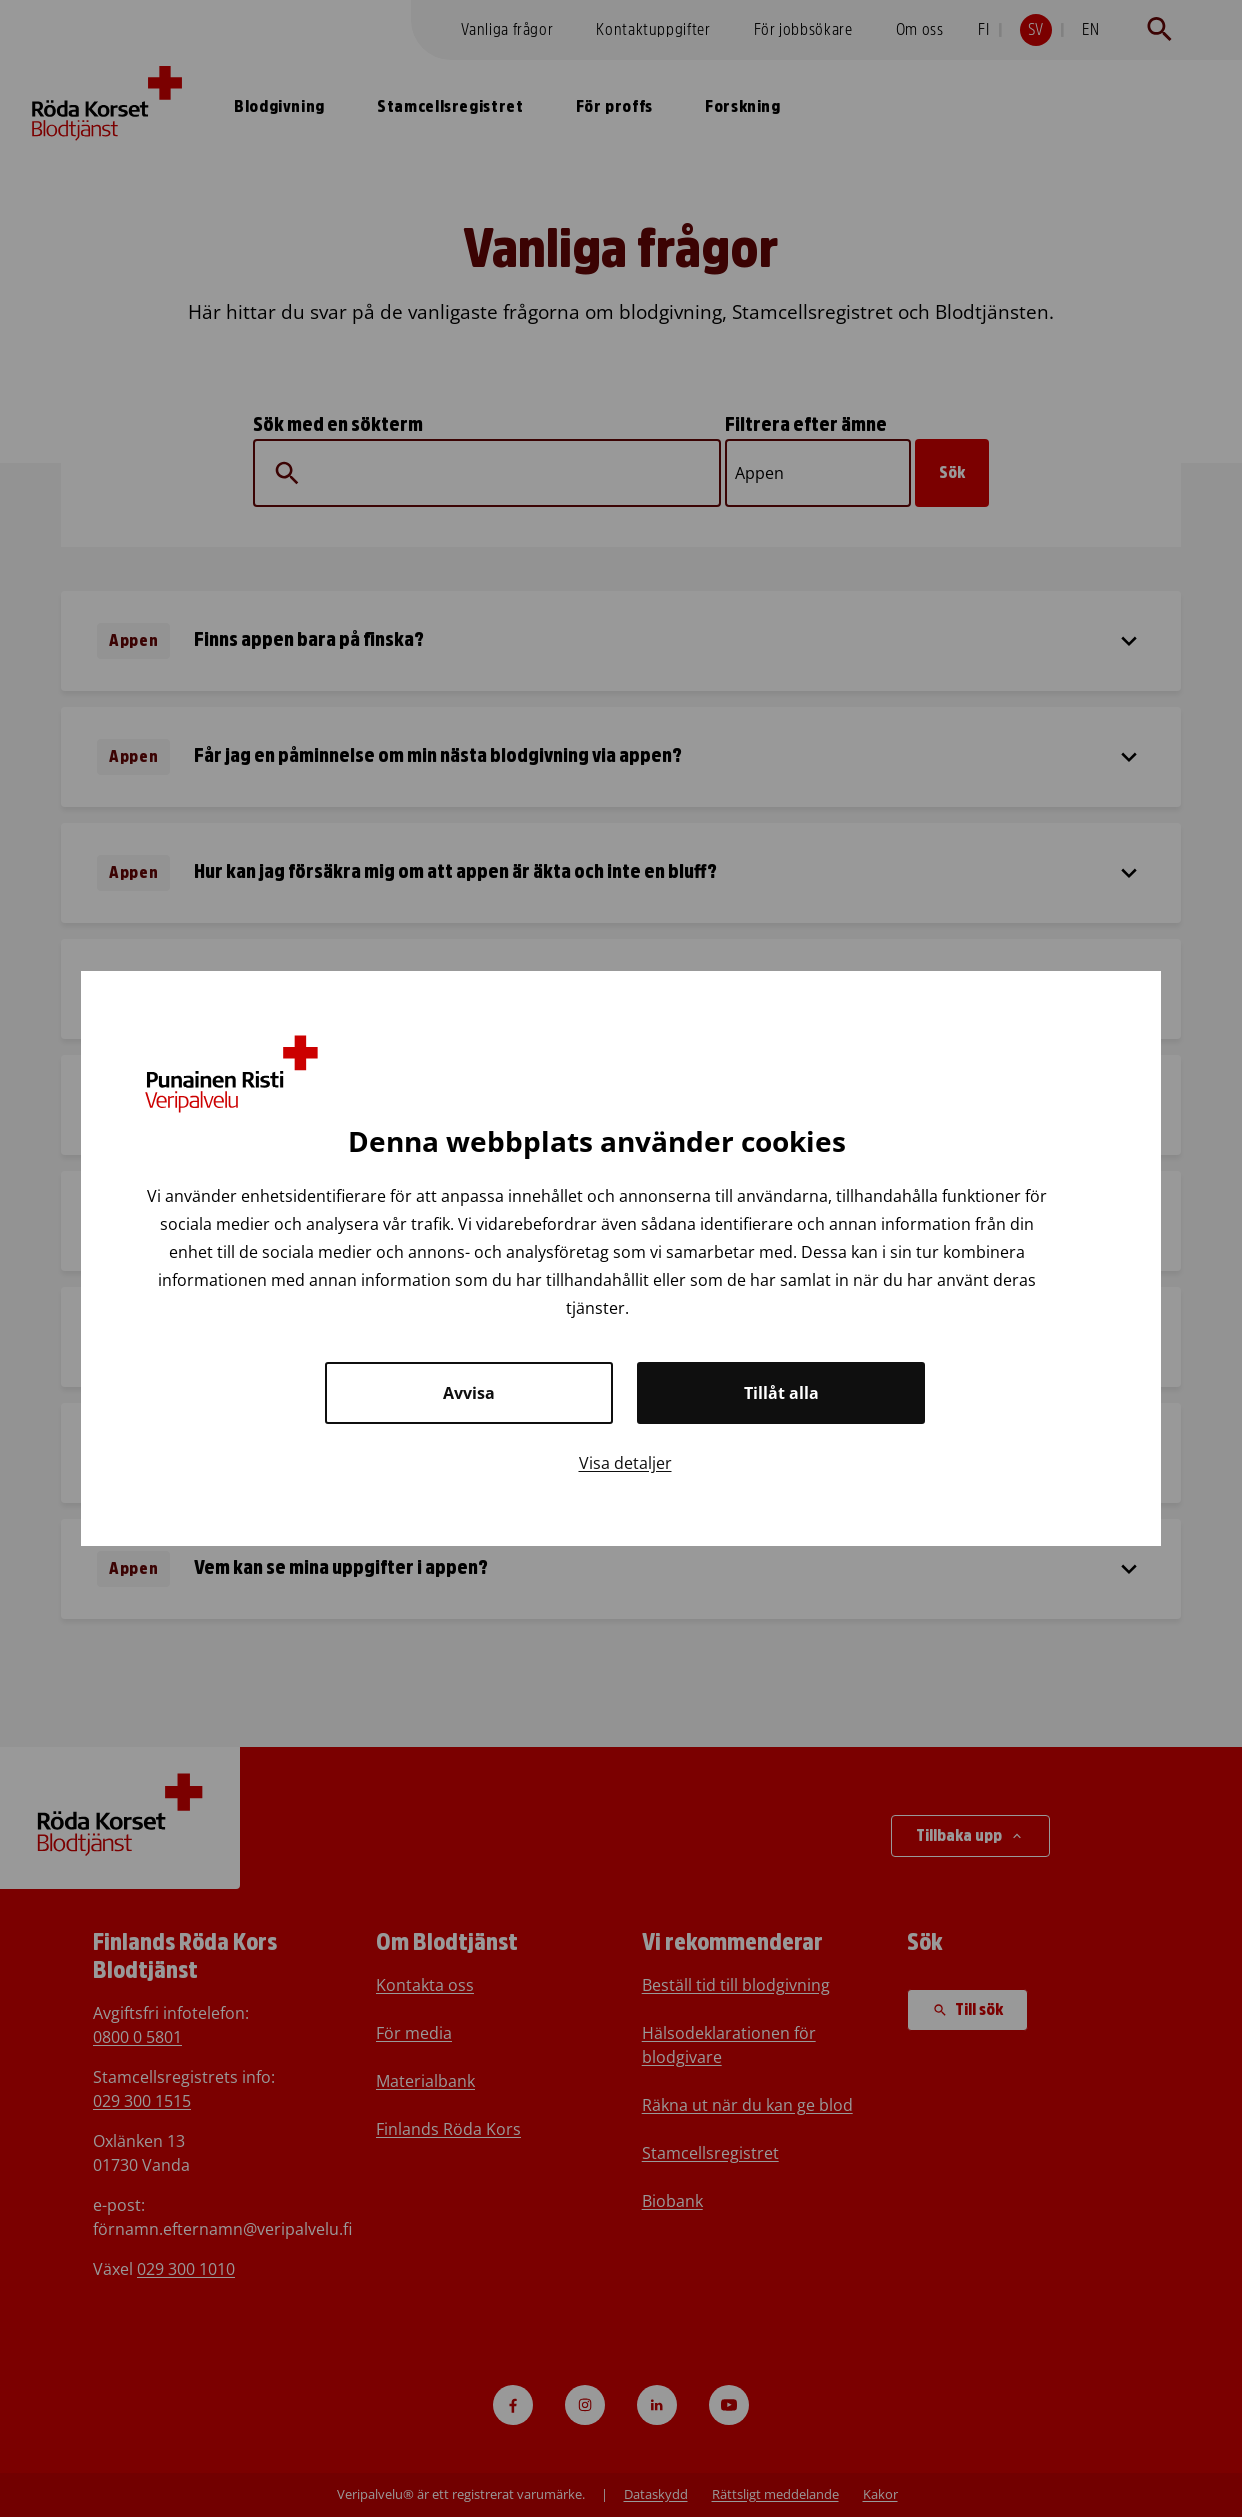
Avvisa (469, 1393)
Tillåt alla (781, 1393)
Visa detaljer (625, 1463)
